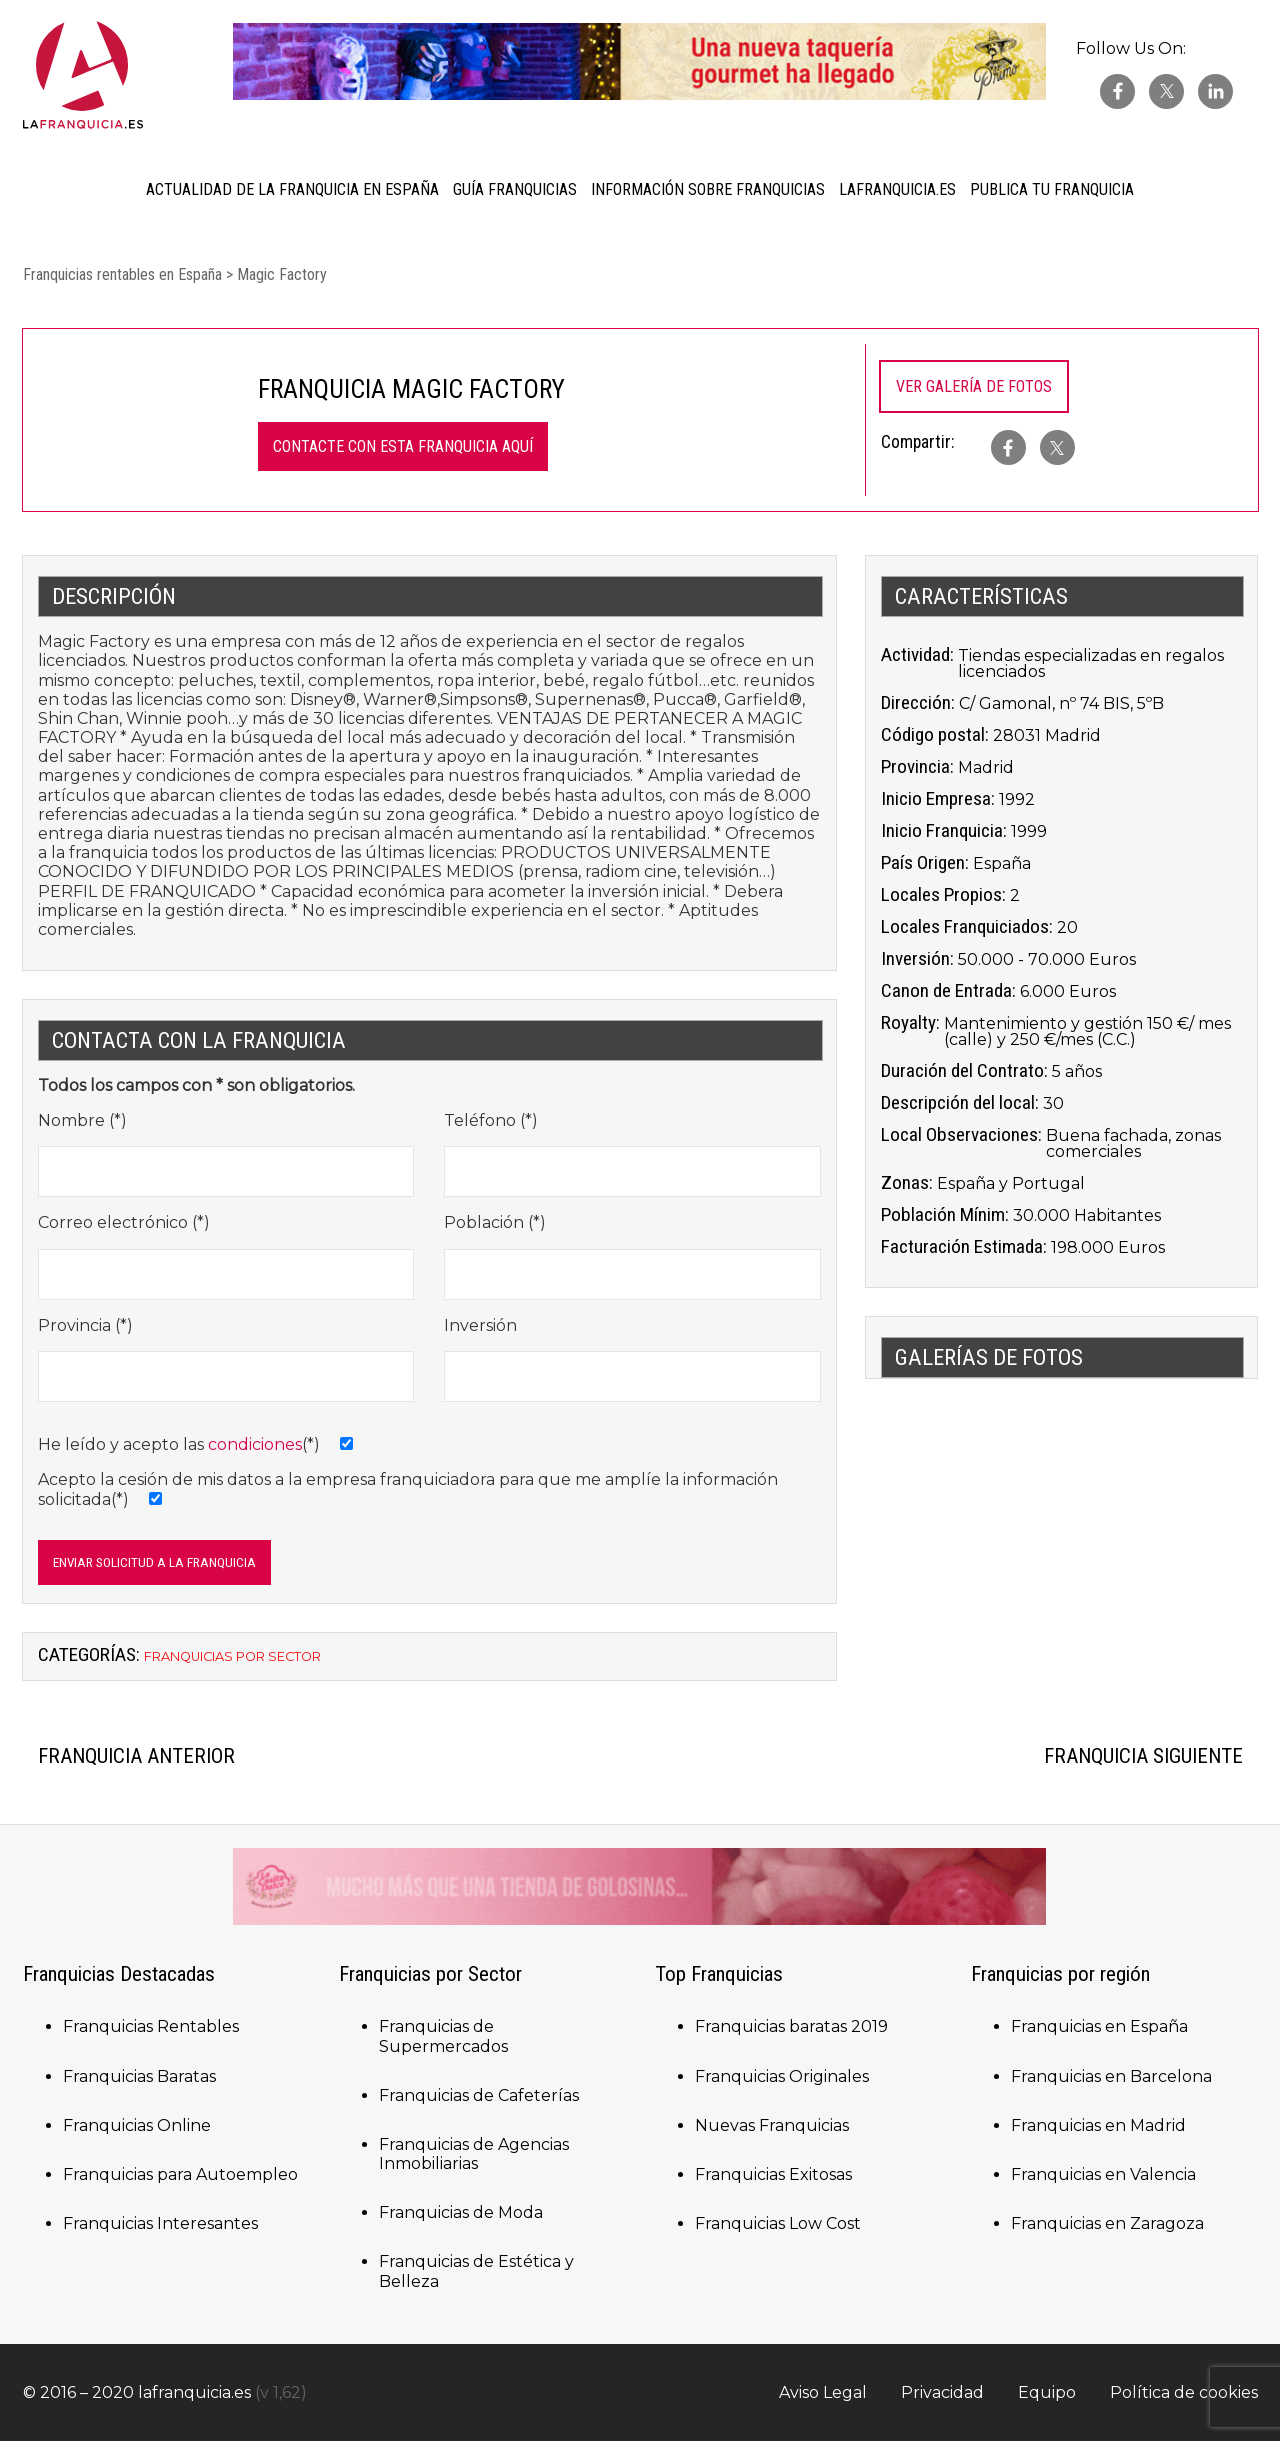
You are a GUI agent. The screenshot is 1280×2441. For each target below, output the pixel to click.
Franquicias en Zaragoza (1107, 2223)
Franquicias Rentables (151, 2026)
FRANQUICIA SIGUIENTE (1143, 1756)
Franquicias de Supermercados (443, 2036)
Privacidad (942, 2392)
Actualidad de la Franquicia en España (292, 189)
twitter (1166, 91)
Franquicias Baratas (139, 2076)
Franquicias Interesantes (160, 2223)
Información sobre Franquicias (708, 189)
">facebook (1008, 447)
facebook (1117, 91)
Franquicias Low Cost (778, 2223)
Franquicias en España (1099, 2026)
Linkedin (1215, 91)
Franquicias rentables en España (122, 274)
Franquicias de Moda (461, 2212)
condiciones (255, 1444)
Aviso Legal (823, 2392)
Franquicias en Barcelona (1111, 2076)
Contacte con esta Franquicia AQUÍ (403, 446)
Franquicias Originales (782, 2076)
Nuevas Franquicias (772, 2125)
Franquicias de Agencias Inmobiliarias (474, 2154)
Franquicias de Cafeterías (479, 2095)
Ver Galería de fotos (974, 386)
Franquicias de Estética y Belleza (476, 2271)
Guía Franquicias (515, 189)
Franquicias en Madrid (1098, 2125)
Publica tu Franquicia (1052, 189)
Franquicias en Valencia (1103, 2174)
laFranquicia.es (897, 189)
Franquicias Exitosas (773, 2174)
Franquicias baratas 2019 (791, 2026)
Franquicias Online (137, 2125)
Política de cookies (1184, 2392)
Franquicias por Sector (232, 1656)
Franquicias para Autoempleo (180, 2174)
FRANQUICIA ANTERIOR (136, 1756)
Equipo (1047, 2392)
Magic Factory (282, 274)
